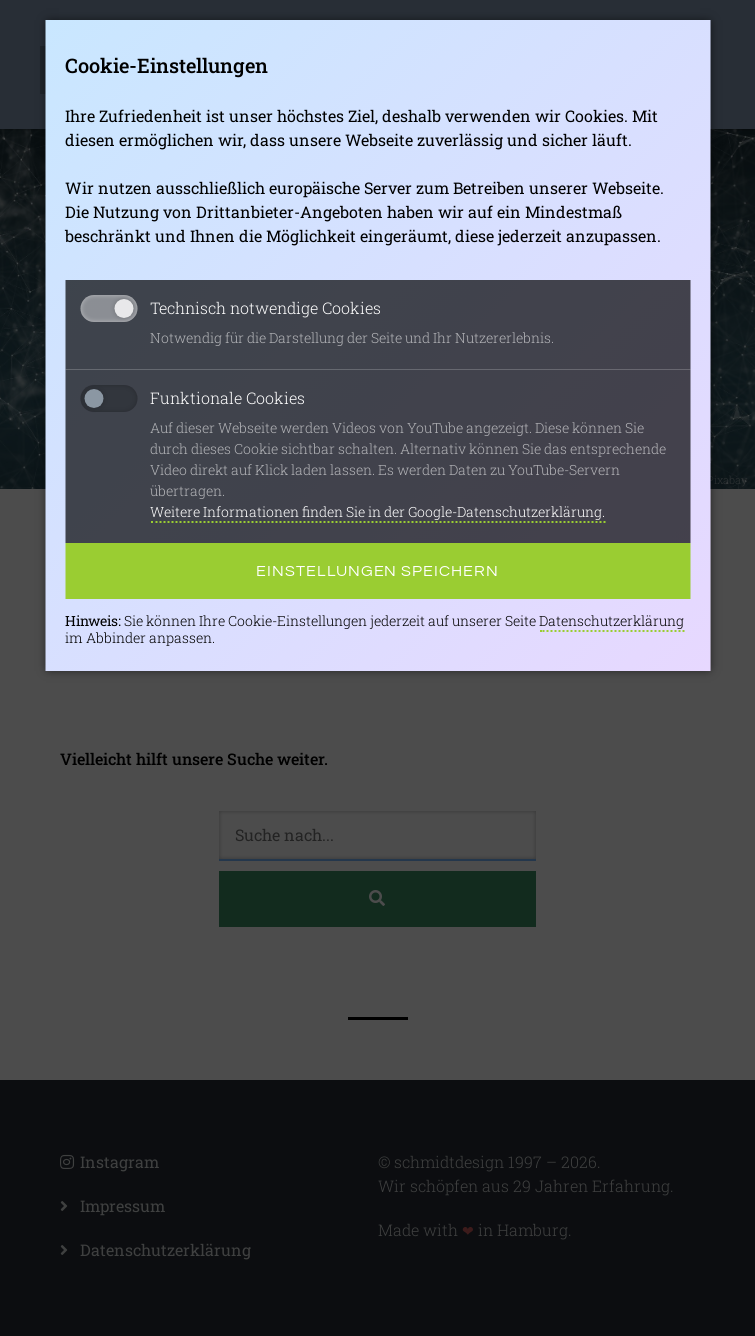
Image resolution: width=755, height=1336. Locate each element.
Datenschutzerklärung (611, 620)
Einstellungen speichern (377, 571)
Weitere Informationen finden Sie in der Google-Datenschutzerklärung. (377, 511)
